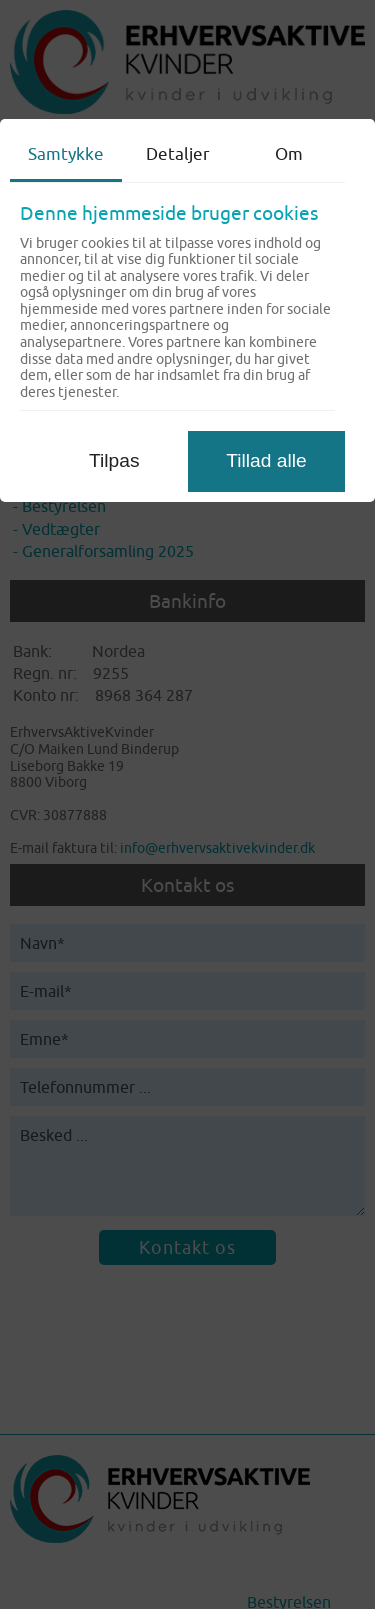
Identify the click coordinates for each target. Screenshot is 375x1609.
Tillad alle (266, 460)
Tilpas (114, 460)
